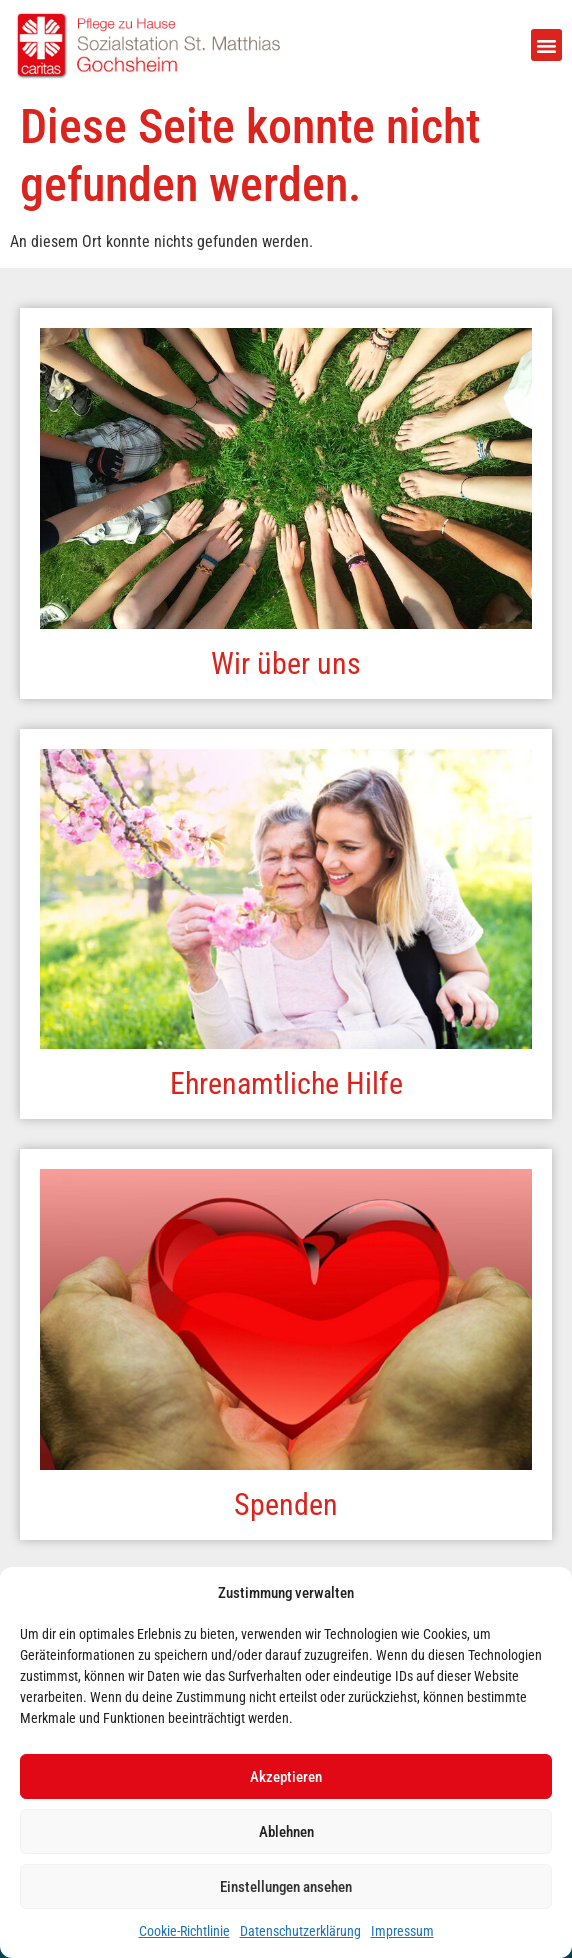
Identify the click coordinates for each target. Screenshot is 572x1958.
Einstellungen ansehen (286, 1887)
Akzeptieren (286, 1777)
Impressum (402, 1931)
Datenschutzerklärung (300, 1931)
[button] (547, 45)
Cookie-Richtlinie (184, 1931)
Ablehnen (286, 1832)
